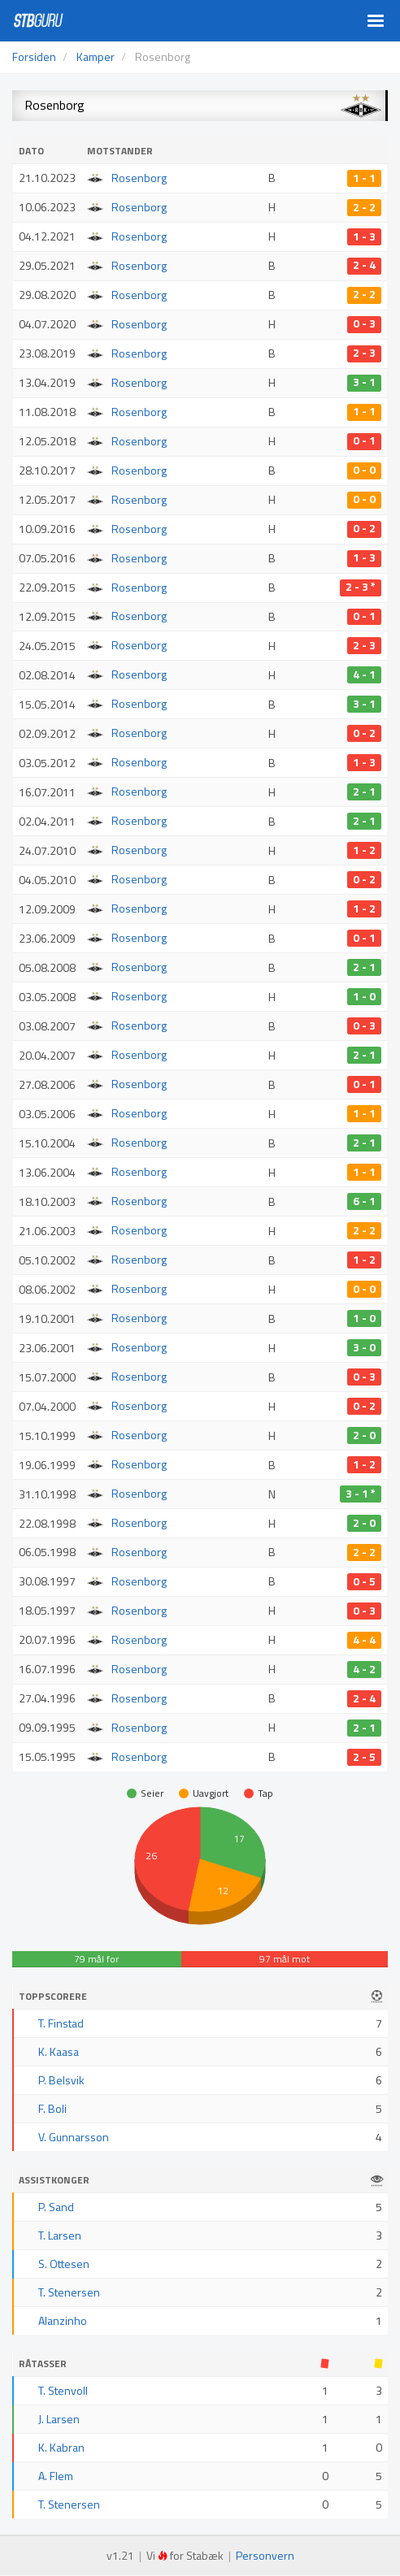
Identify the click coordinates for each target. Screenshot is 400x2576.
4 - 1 (364, 674)
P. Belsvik (61, 2079)
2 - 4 (364, 266)
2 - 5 (364, 1757)
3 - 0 (364, 1347)
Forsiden (34, 56)
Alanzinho (62, 2320)
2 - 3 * (361, 587)
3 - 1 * (361, 1493)
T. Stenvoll (63, 2390)
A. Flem (55, 2475)
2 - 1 (364, 791)
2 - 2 (364, 207)
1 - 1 (364, 178)
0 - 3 (364, 324)
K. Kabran (61, 2447)
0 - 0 (364, 470)
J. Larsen (59, 2418)
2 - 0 (364, 1435)
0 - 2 (364, 529)
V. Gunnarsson (73, 2136)
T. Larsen (59, 2235)
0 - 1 (364, 441)
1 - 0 (364, 996)
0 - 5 (364, 1581)
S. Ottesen (63, 2263)
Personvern (265, 2555)
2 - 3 (364, 353)
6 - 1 (364, 1201)
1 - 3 (364, 236)
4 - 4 (364, 1640)
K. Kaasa (58, 2051)
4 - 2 (364, 1669)
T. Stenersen (69, 2292)
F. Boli (52, 2108)
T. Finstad (61, 2023)
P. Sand (56, 2206)
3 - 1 (364, 383)
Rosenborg (139, 177)
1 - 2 (364, 850)
